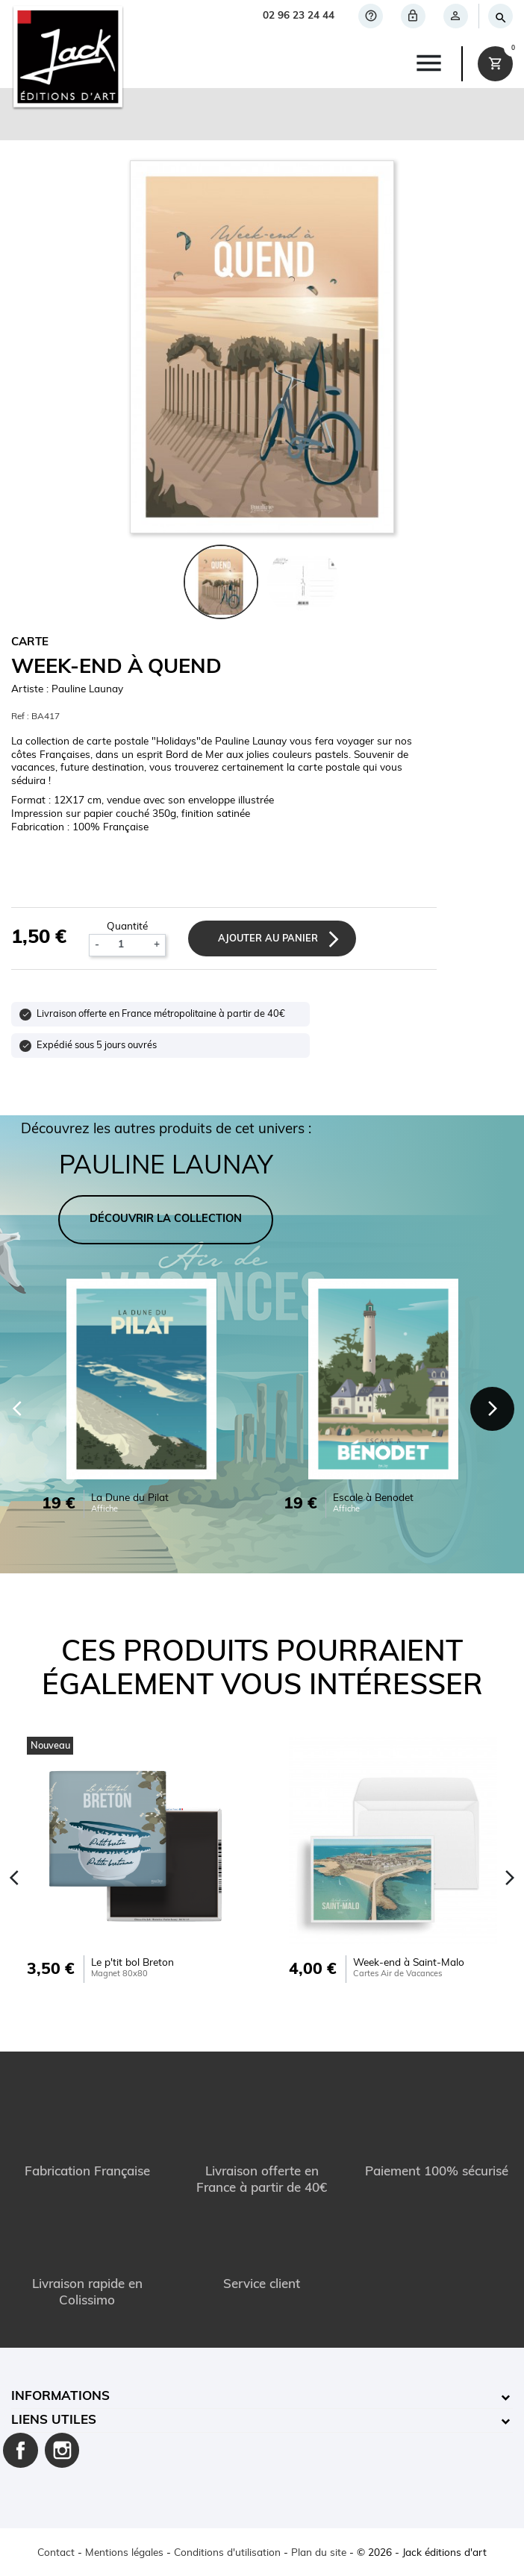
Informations (60, 2396)
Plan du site (318, 2553)
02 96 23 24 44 (298, 16)
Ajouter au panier (268, 939)
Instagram (62, 2450)
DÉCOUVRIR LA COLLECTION (166, 1219)
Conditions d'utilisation (227, 2553)
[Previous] (14, 1878)
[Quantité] (127, 945)
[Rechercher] (500, 16)
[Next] (492, 1409)
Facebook (20, 2450)
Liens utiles (53, 2420)
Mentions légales (124, 2553)
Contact (56, 2553)
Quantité (127, 927)
